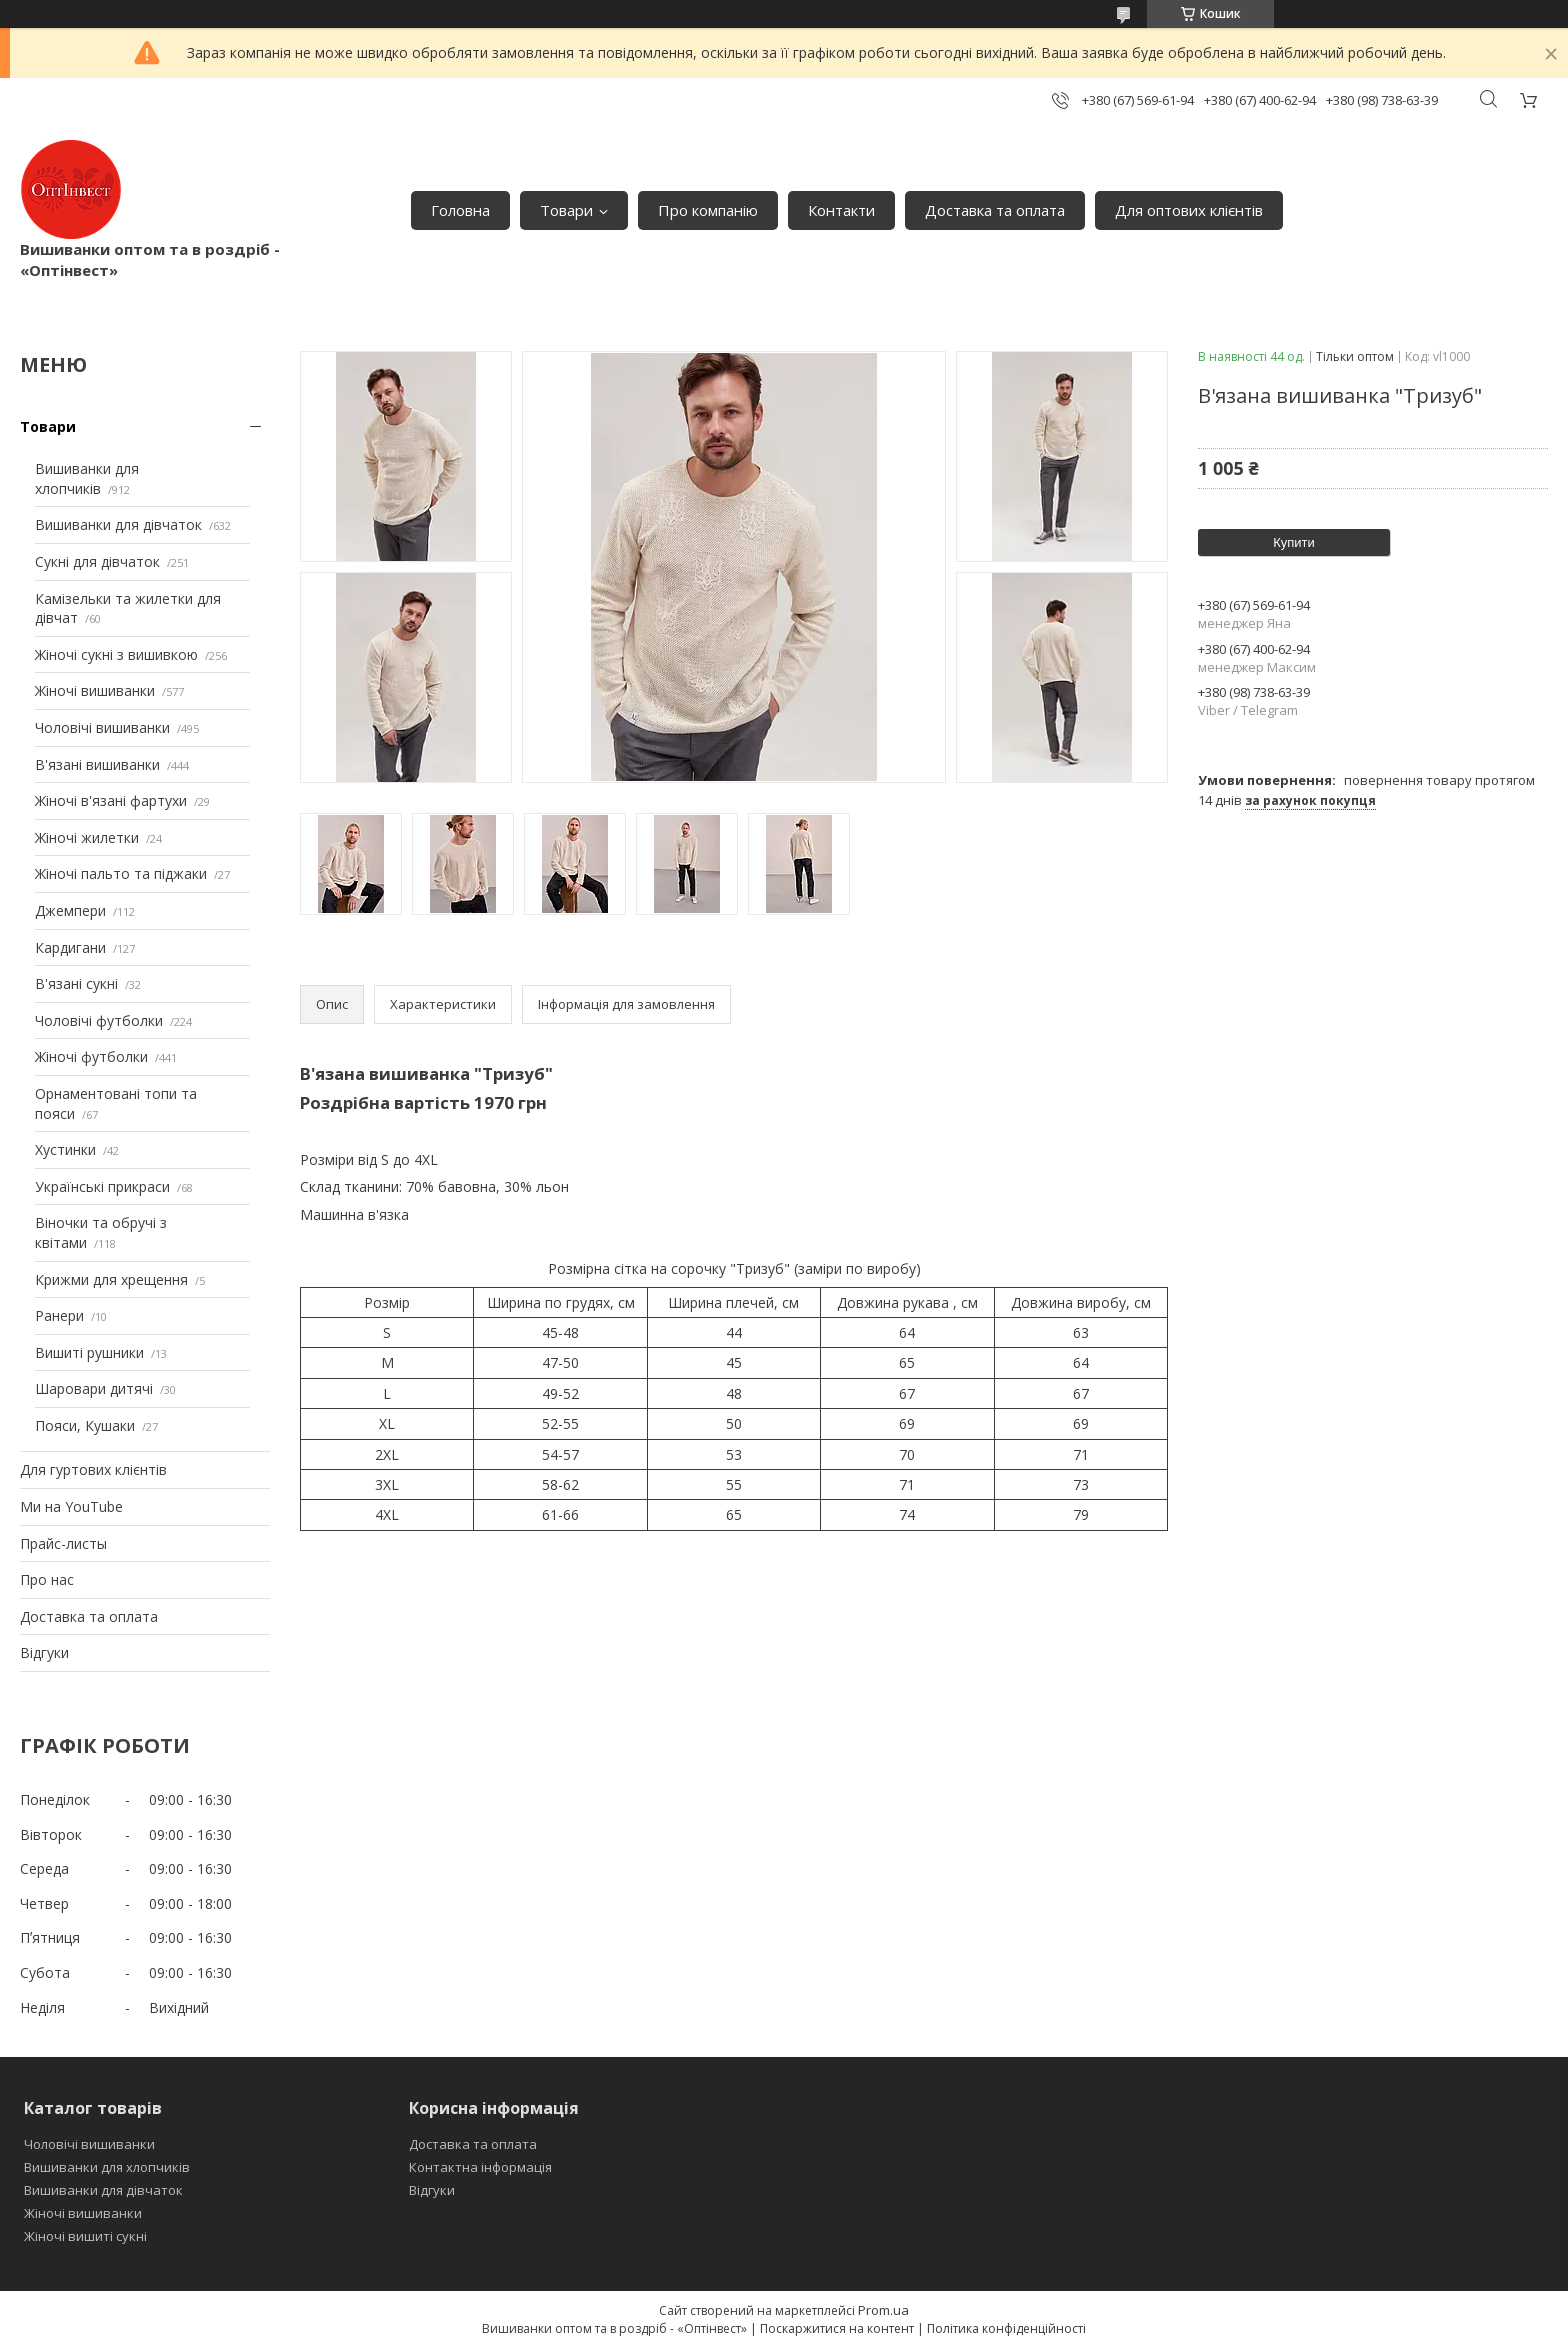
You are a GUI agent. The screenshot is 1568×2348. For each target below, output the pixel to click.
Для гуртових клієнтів (93, 1469)
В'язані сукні (76, 983)
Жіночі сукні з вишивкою (116, 654)
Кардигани (70, 947)
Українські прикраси (102, 1186)
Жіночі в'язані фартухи (111, 800)
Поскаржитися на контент (837, 2328)
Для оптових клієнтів (1189, 210)
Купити (1294, 542)
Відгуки (44, 1652)
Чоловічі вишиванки (102, 727)
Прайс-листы (63, 1543)
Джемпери (70, 910)
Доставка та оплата (995, 210)
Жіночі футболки (91, 1056)
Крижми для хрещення (111, 1279)
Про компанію (708, 210)
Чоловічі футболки (99, 1020)
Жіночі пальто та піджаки (121, 873)
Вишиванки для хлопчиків (87, 478)
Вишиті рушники (89, 1352)
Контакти (841, 210)
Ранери (59, 1315)
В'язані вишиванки (97, 764)
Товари (566, 210)
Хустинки (65, 1149)
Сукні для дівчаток (97, 561)
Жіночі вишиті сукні (85, 2236)
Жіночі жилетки (87, 837)
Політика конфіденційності (1006, 2328)
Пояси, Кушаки (85, 1425)
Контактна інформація (480, 2167)
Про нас (47, 1579)
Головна (460, 210)
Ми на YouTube (71, 1506)
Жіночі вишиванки (95, 690)
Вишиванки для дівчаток (118, 524)
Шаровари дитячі (94, 1388)
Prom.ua (883, 2310)
